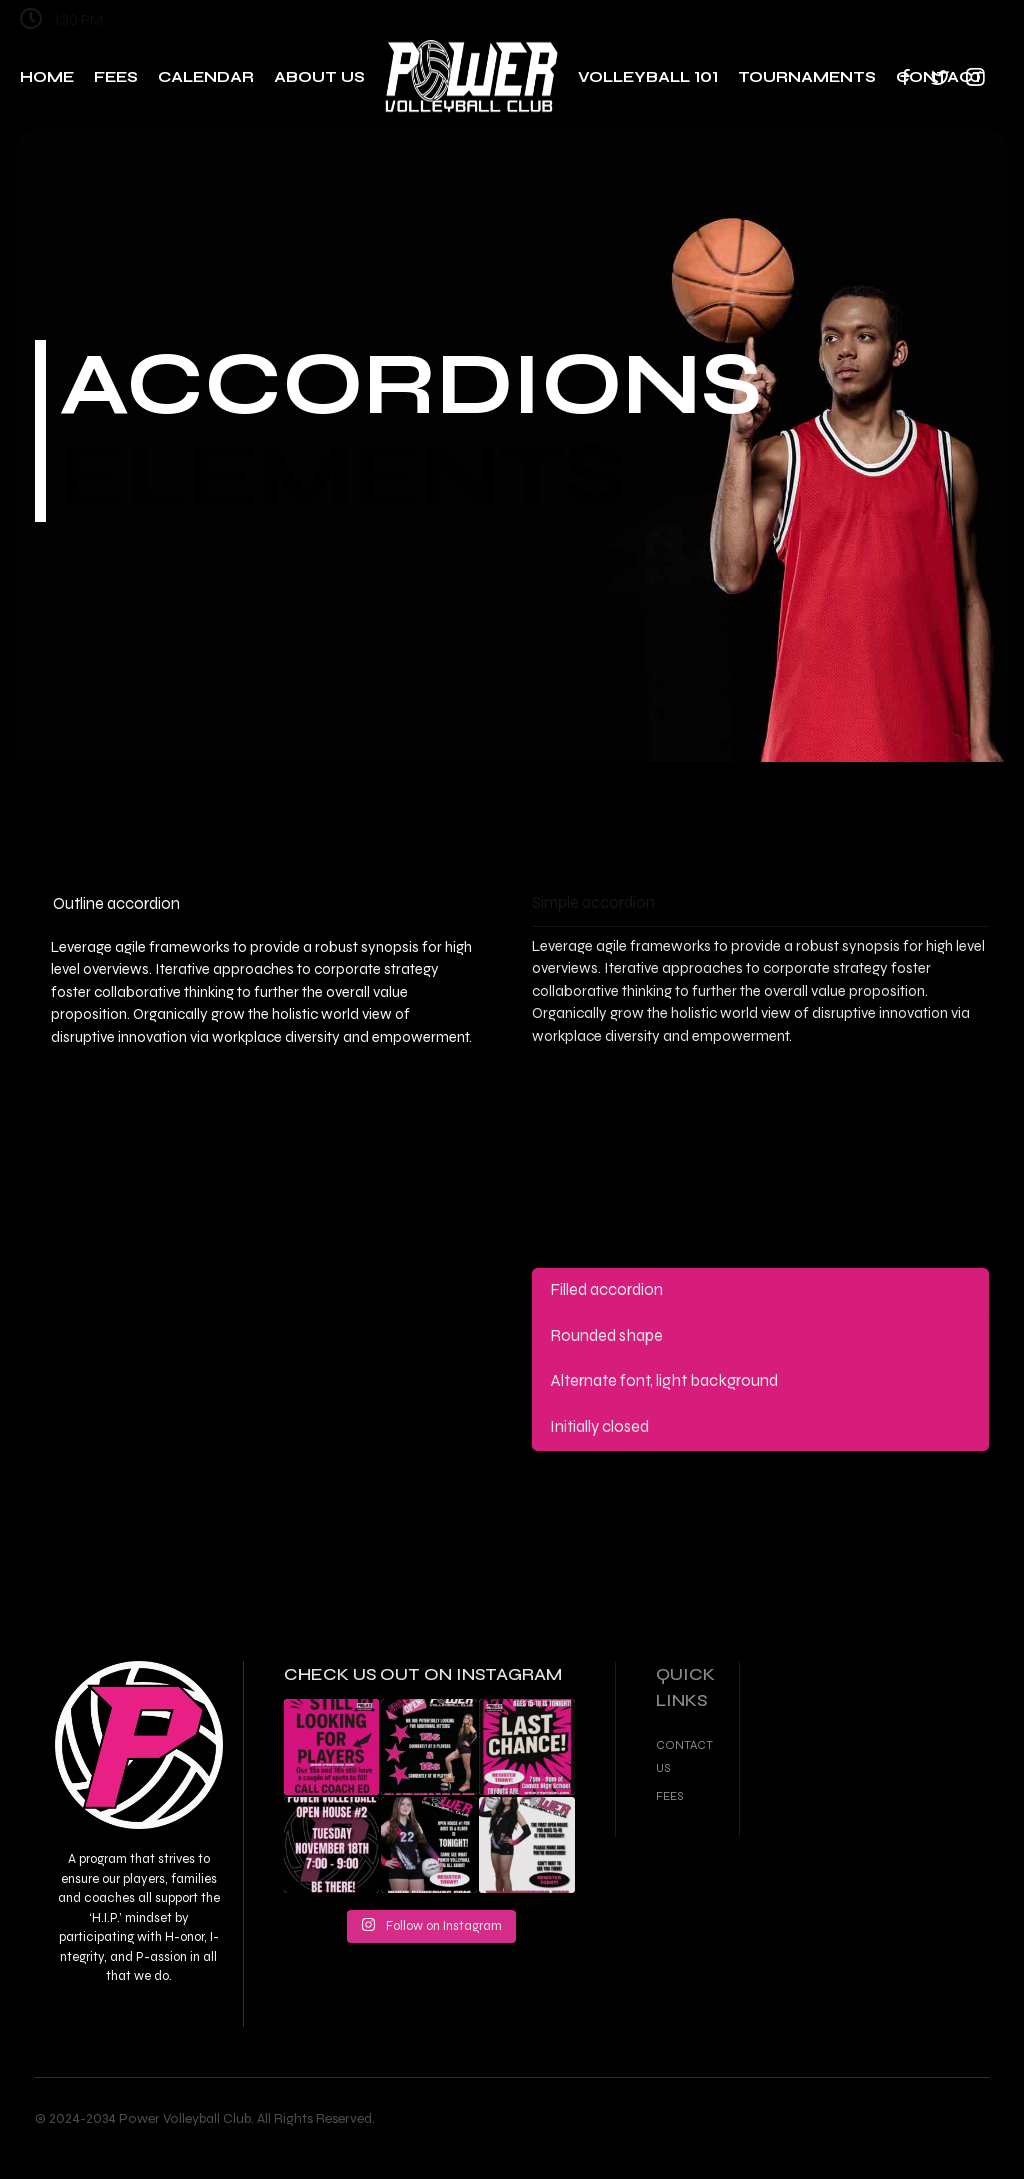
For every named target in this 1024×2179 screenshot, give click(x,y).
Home (47, 77)
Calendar (206, 77)
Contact (940, 77)
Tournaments (807, 77)
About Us (319, 77)
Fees (116, 77)
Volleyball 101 (648, 77)
